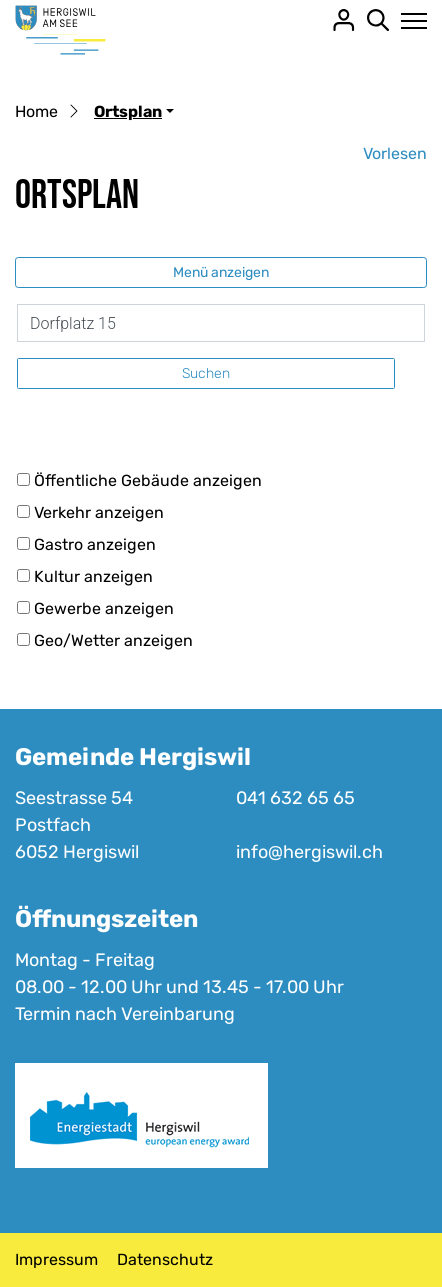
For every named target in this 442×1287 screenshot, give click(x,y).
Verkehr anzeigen (99, 512)
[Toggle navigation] (408, 21)
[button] (134, 111)
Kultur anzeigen (93, 576)
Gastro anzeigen (95, 544)
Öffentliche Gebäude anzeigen (148, 480)
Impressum (56, 1259)
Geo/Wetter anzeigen (113, 640)
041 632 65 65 (295, 798)
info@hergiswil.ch (309, 852)
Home (36, 111)
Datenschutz (165, 1259)
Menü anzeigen (221, 272)
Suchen (206, 373)
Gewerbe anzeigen (104, 608)
